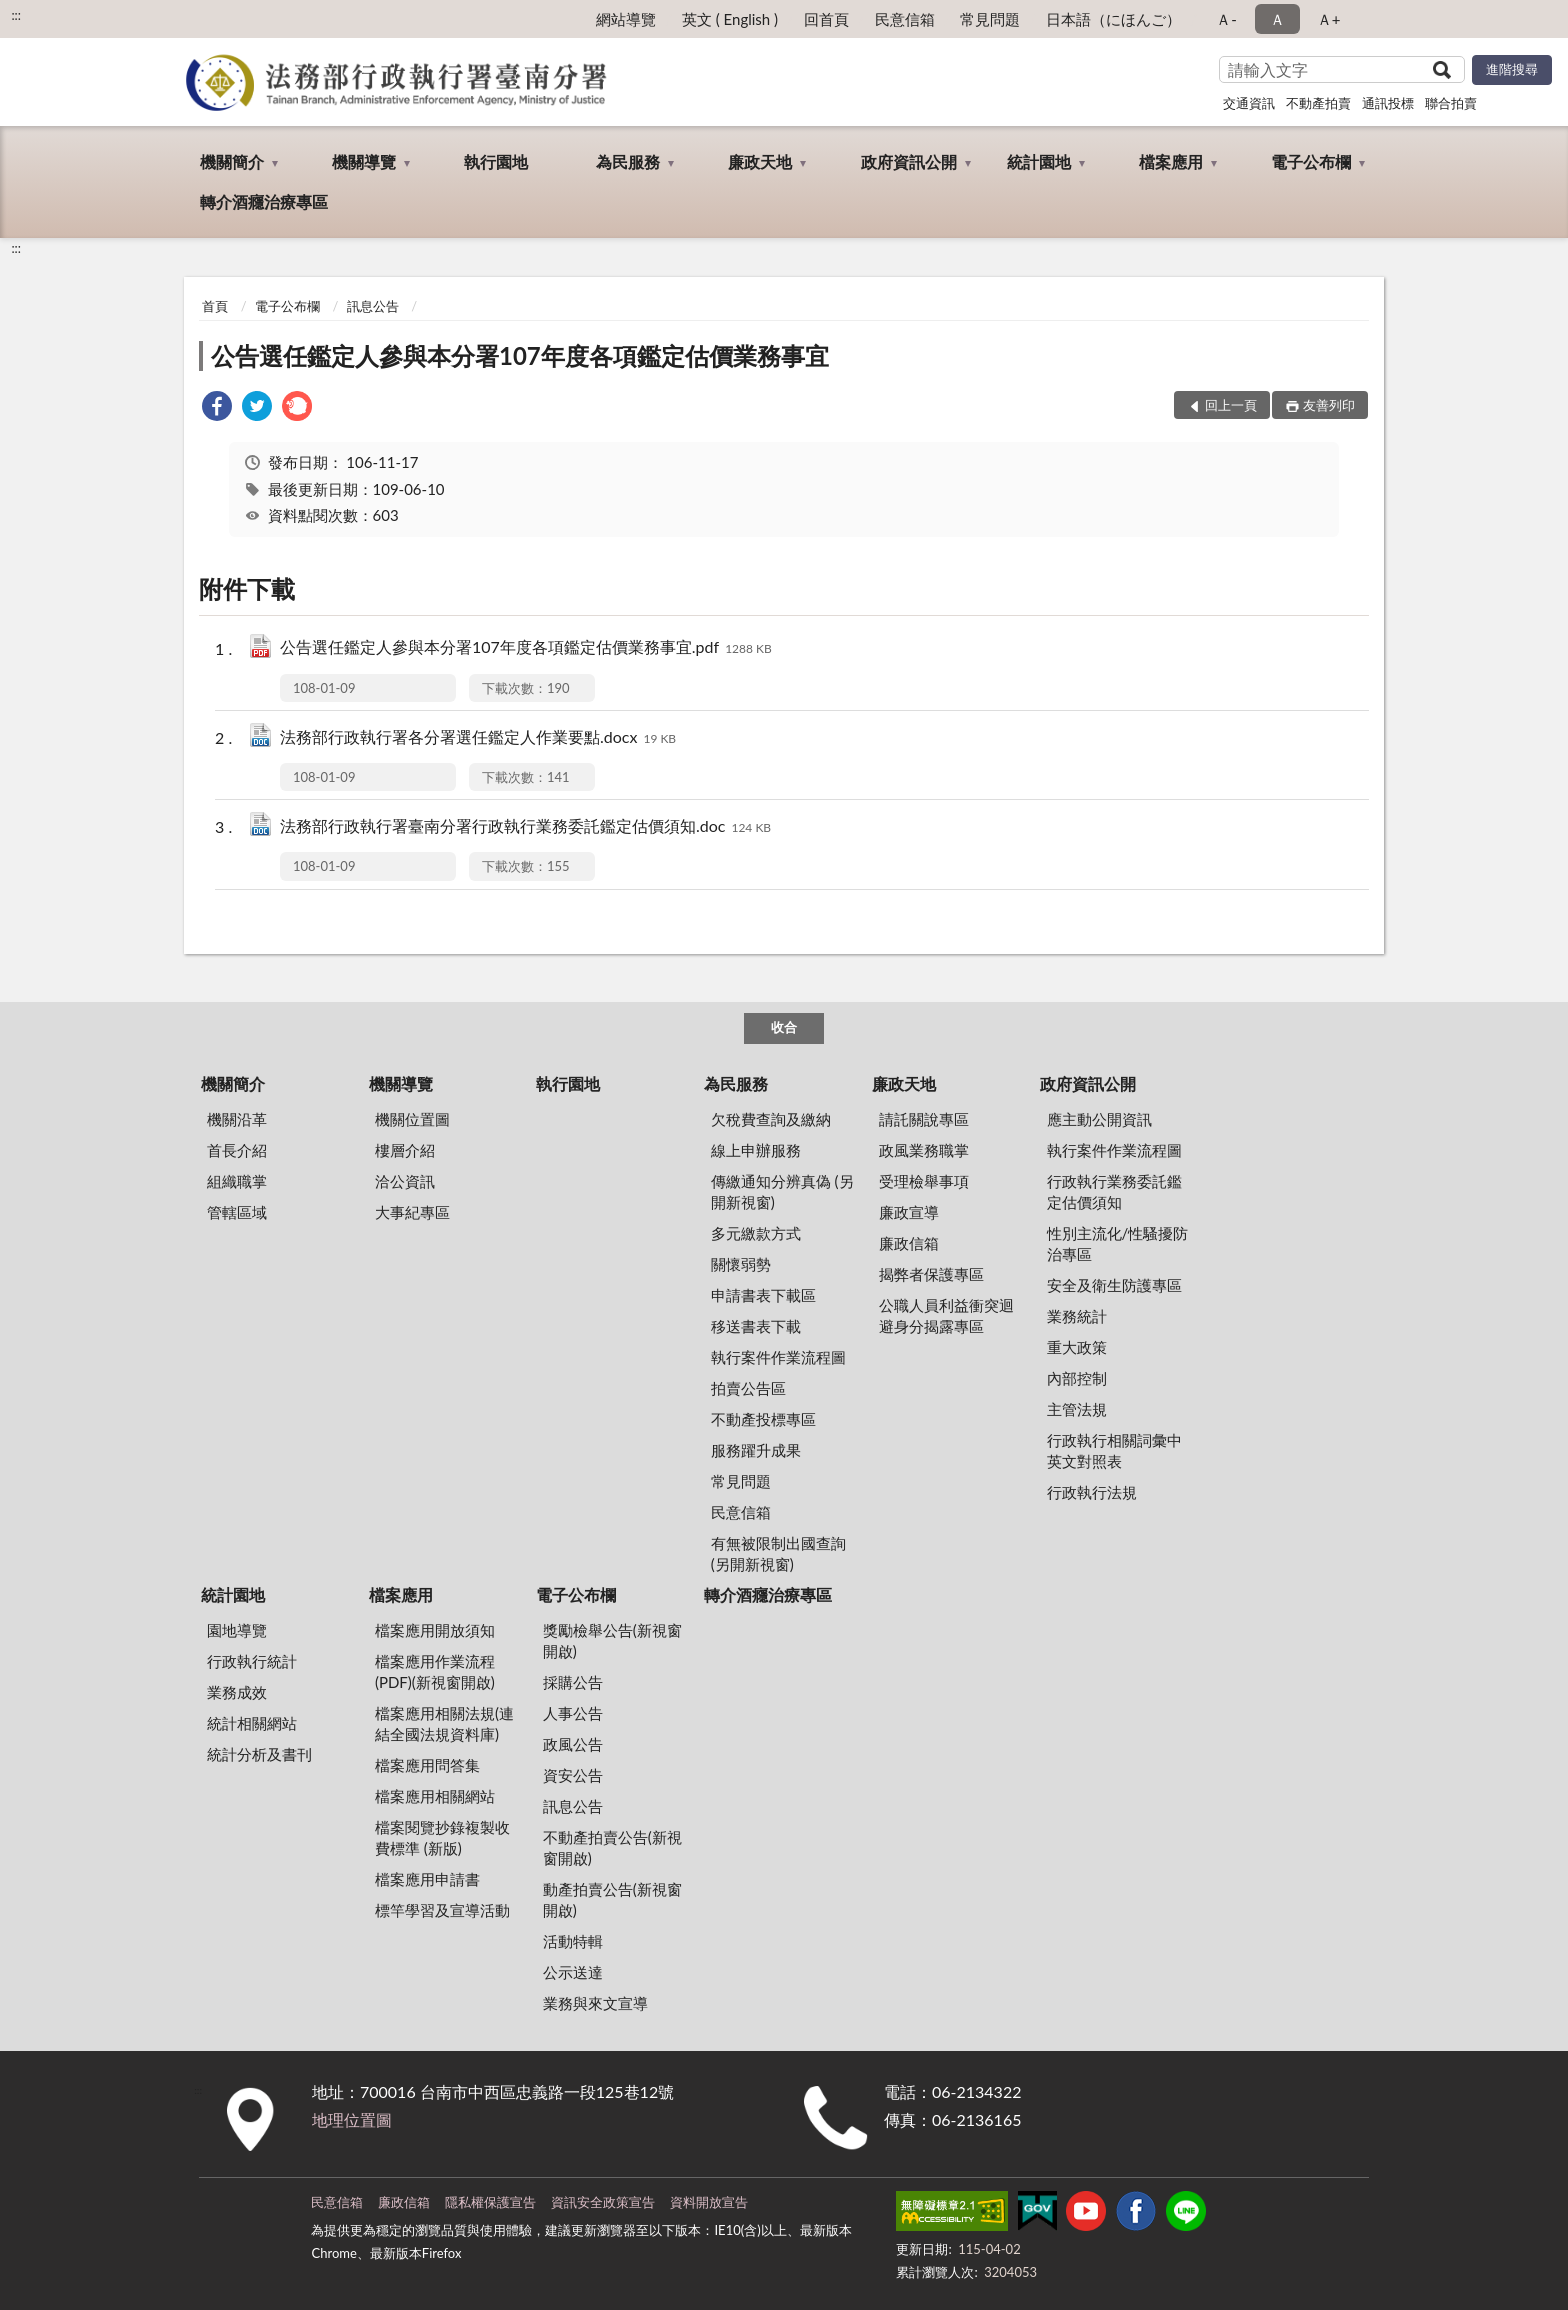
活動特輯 (573, 1941)
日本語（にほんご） (1113, 19)
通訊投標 (1388, 103)
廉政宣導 (909, 1212)
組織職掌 (237, 1181)
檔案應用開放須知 (435, 1630)
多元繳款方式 (756, 1233)
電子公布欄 (1311, 161)
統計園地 (1039, 161)
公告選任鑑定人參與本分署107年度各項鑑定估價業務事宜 (520, 355)
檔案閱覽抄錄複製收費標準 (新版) (442, 1837)
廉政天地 (760, 161)
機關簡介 (232, 161)
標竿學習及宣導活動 (442, 1910)
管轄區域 (237, 1212)
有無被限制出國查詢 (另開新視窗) (778, 1553)
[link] (217, 408)
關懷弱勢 (741, 1264)
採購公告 (573, 1682)
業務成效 (237, 1692)
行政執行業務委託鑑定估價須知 (1114, 1191)
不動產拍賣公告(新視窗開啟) (612, 1847)
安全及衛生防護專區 (1114, 1285)
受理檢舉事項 (924, 1181)
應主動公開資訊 (1099, 1119)
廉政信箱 (909, 1243)
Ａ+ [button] (1329, 19)
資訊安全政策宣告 (603, 2202)
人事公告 (573, 1713)
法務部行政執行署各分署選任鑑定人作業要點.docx (478, 738)
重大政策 (1077, 1347)
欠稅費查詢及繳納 (771, 1119)
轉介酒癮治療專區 (264, 201)
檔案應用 (1171, 161)
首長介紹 (237, 1150)
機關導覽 (364, 161)
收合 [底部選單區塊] (784, 1027)
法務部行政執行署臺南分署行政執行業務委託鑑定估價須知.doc (525, 827)
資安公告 (573, 1775)
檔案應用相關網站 (435, 1796)
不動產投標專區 (763, 1419)
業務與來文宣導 (595, 2003)
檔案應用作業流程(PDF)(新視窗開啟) (435, 1671)
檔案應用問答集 (427, 1765)
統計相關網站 (252, 1723)
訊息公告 (373, 306)
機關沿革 (237, 1119)
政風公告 (573, 1744)
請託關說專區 (924, 1119)
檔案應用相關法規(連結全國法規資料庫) (444, 1723)
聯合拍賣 (1451, 103)
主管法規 (1077, 1409)
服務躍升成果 (756, 1450)
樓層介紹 (405, 1150)
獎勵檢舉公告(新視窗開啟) (612, 1640)
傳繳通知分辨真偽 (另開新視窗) (782, 1191)
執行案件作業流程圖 (778, 1357)
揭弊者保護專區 (931, 1274)
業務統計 (1077, 1316)
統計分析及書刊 (259, 1754)
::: (16, 15)
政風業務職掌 (924, 1150)
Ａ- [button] (1226, 19)
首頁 (215, 306)
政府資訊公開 (909, 161)
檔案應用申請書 (427, 1879)
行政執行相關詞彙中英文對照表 (1114, 1450)
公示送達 (573, 1972)
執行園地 (496, 161)
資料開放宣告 (709, 2202)
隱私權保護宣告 (490, 2202)
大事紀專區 (412, 1212)
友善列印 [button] (1329, 405)
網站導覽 (626, 19)
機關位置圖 (412, 1119)
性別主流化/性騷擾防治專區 (1118, 1243)
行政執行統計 (252, 1661)
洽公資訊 (405, 1181)
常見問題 (990, 19)
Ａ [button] (1277, 19)
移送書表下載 (756, 1326)
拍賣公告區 (748, 1388)
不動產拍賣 (1318, 103)
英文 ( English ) (730, 19)
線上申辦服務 (756, 1150)
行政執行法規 (1092, 1492)
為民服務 (628, 161)
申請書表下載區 (763, 1295)
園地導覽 (237, 1630)
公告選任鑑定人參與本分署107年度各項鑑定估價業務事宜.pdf (526, 648)
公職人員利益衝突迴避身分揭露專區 (946, 1315)
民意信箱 (905, 19)
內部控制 (1077, 1378)
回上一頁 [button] (1231, 405)
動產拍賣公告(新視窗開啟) (612, 1899)
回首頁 (826, 19)
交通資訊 (1249, 103)
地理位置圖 (352, 2119)
